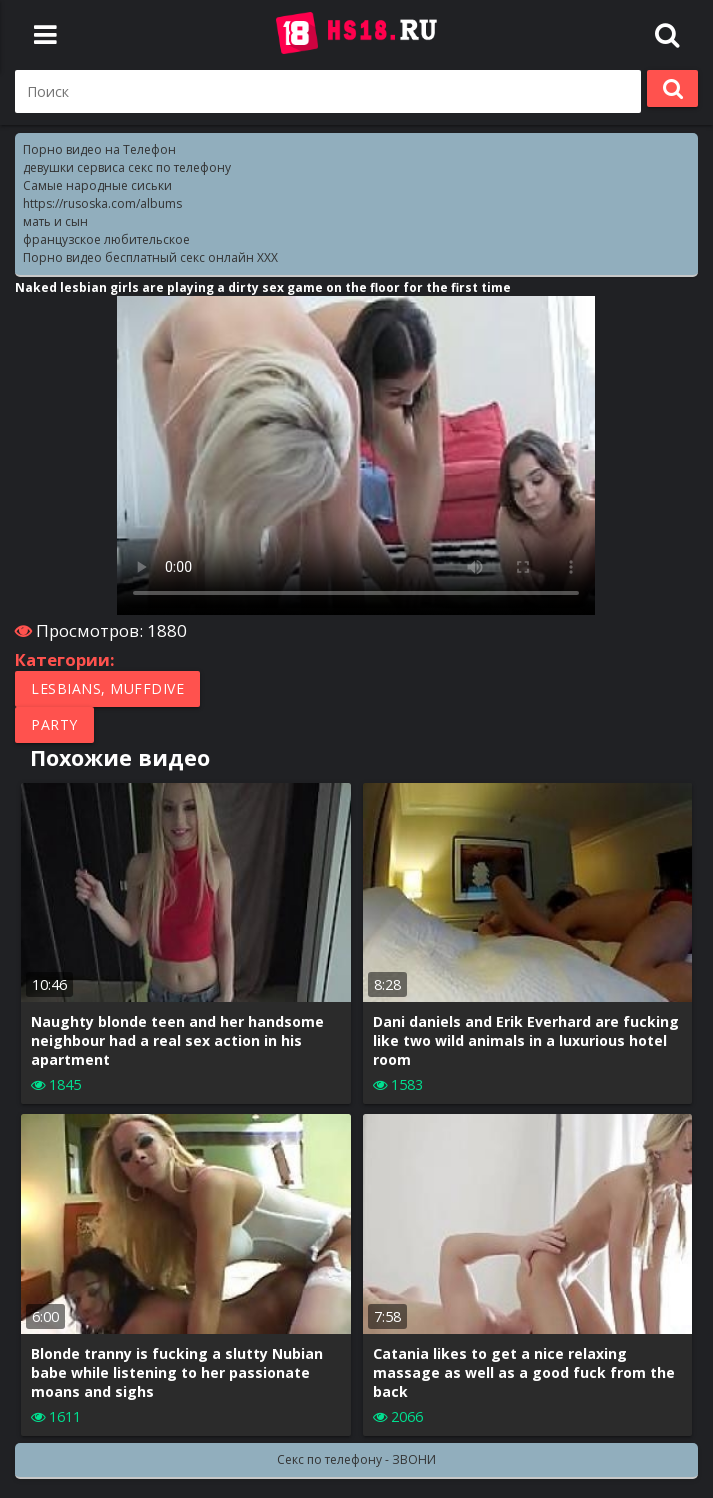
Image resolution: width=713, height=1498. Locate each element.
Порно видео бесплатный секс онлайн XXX (150, 257)
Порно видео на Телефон (99, 149)
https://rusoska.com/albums (102, 203)
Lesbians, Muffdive (107, 688)
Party (54, 724)
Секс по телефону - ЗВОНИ (356, 1459)
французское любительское (106, 239)
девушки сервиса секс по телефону (127, 167)
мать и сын (55, 221)
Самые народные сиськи (97, 185)
